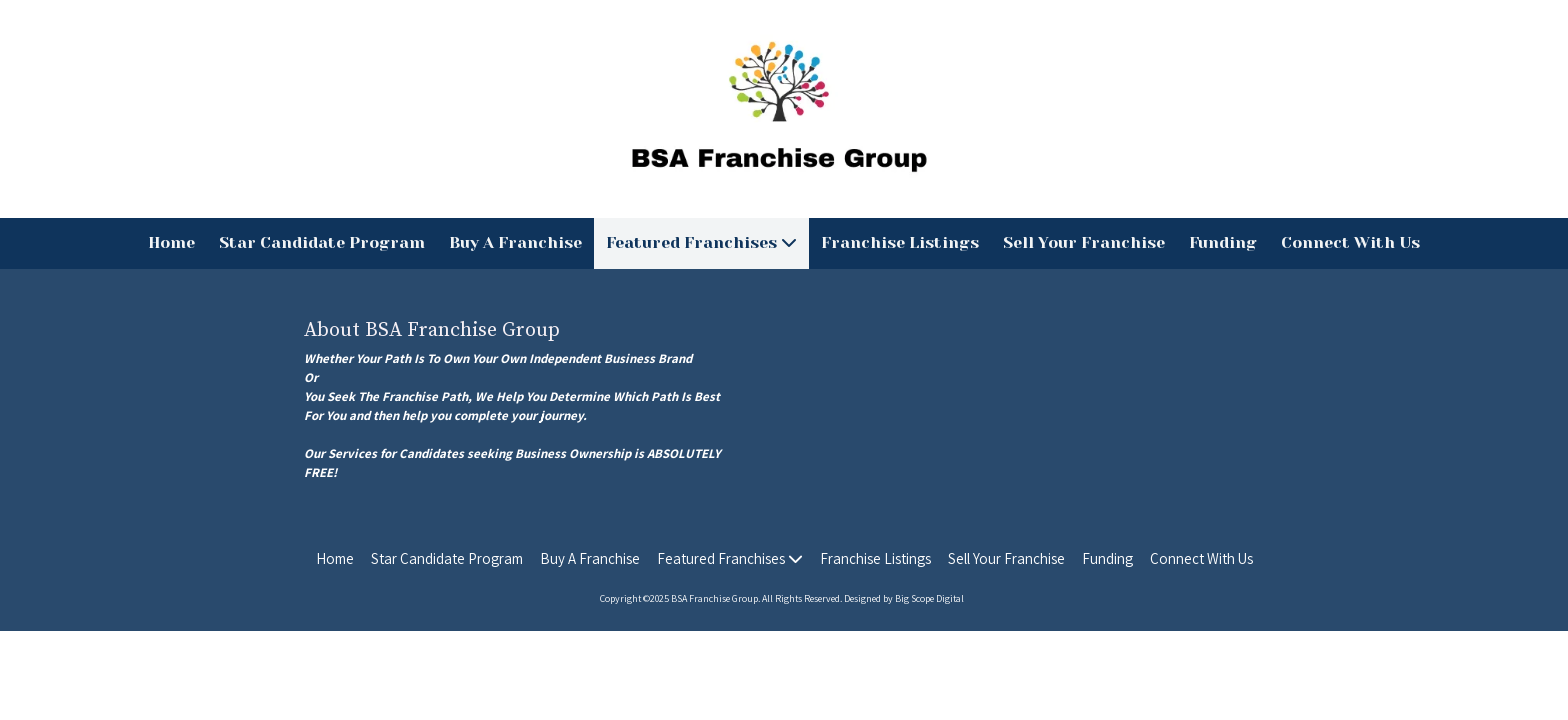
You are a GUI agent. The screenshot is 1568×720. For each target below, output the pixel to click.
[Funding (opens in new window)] (1223, 243)
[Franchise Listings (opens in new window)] (900, 243)
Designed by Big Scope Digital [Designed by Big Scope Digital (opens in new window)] (904, 598)
